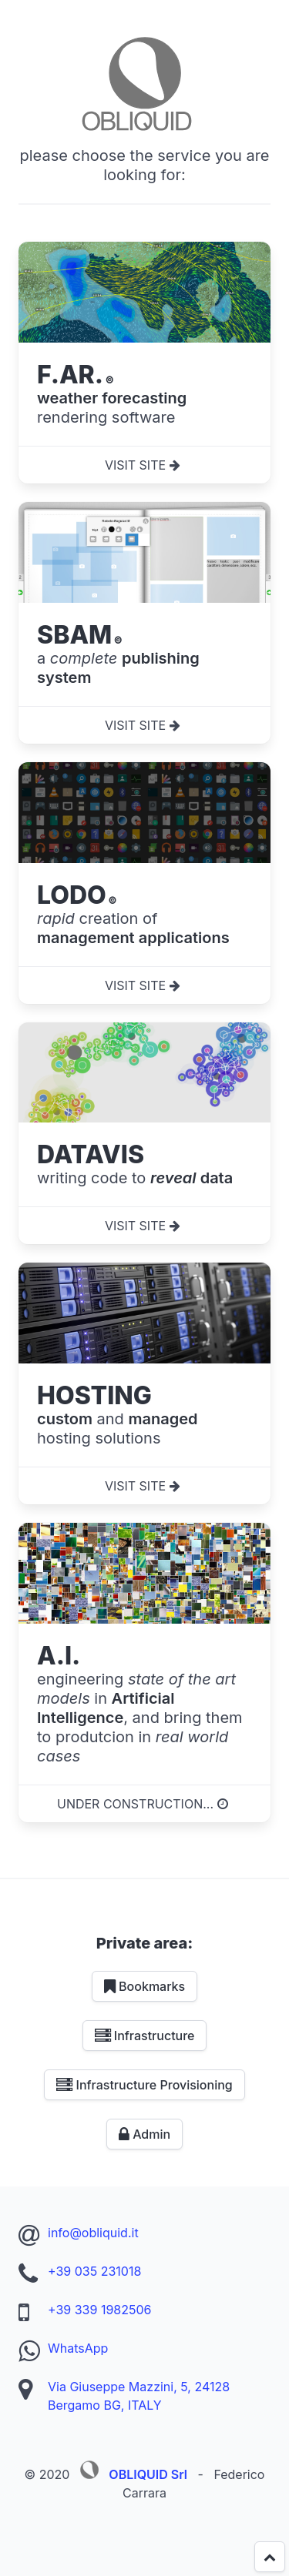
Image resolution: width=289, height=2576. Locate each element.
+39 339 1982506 (100, 2309)
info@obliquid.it (93, 2232)
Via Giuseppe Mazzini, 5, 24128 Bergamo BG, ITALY (139, 2396)
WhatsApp (78, 2348)
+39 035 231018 (94, 2271)
